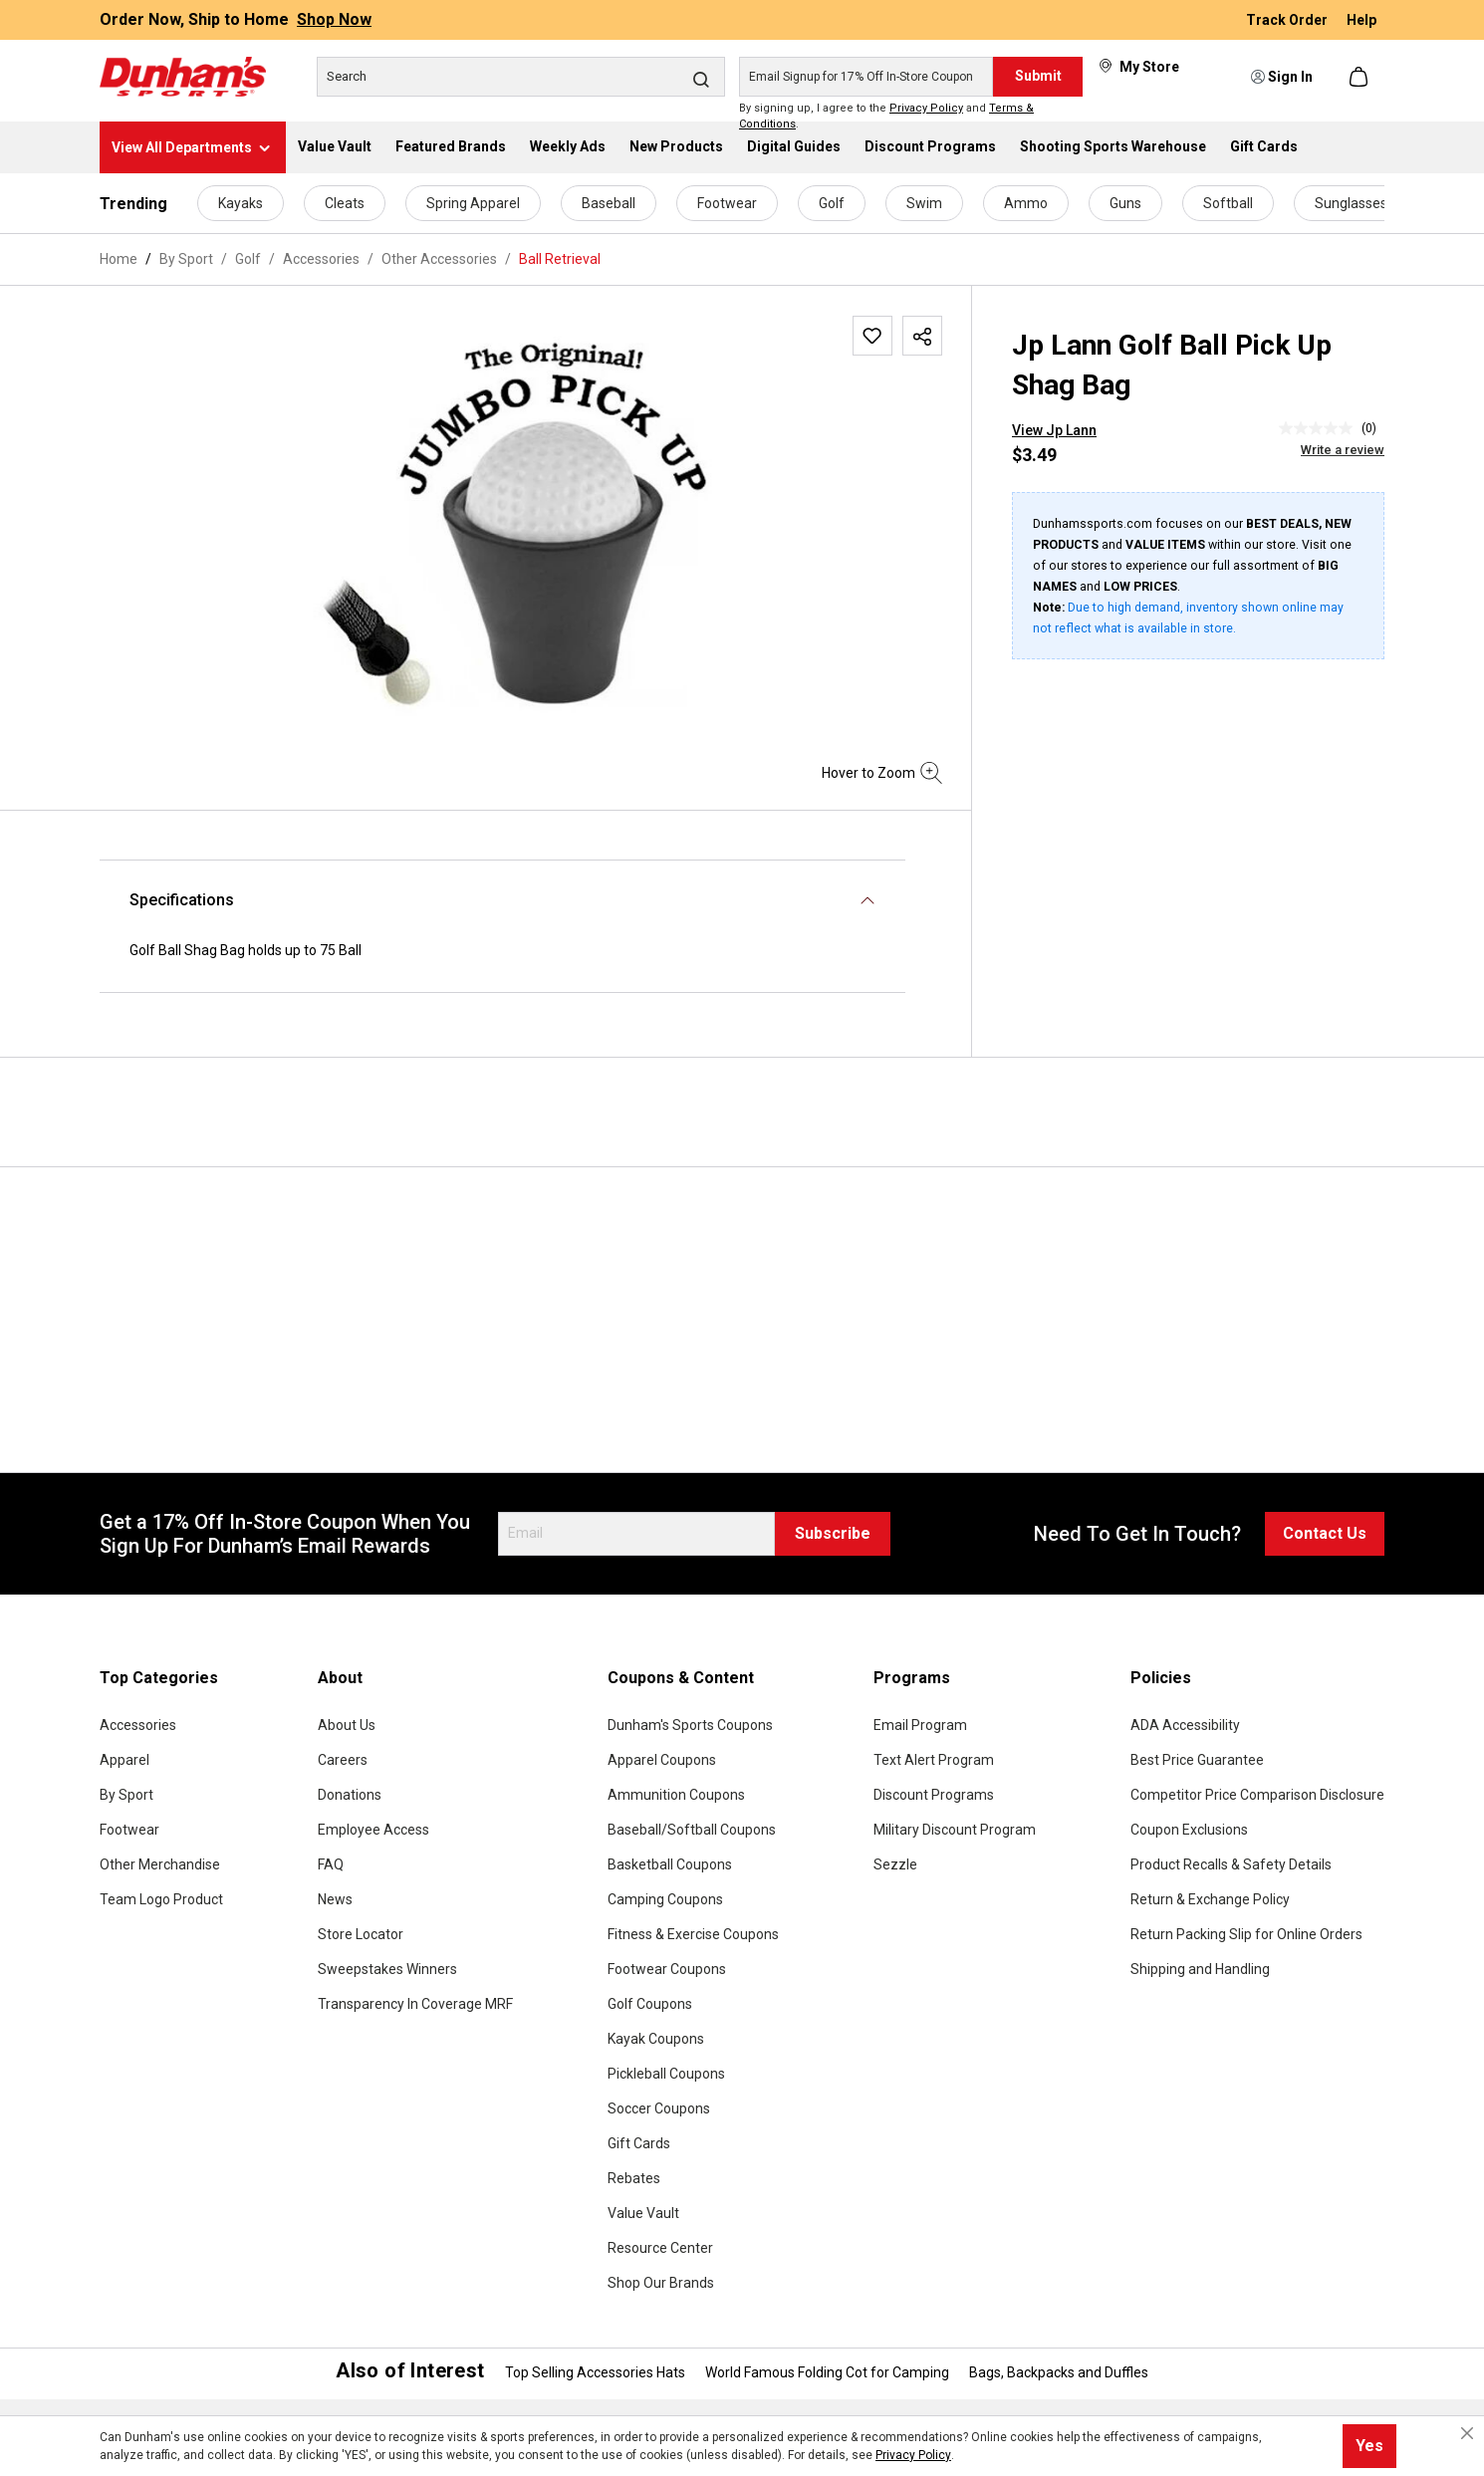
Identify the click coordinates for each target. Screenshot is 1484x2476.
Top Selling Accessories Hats (595, 2372)
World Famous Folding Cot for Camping (827, 2372)
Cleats (345, 203)
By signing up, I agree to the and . (886, 116)
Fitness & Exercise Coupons (693, 1934)
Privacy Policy (926, 108)
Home (118, 259)
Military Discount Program (954, 1830)
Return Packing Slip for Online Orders (1246, 1934)
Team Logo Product (161, 1899)
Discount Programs (933, 1795)
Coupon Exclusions (1189, 1830)
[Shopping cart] (1360, 77)
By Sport (126, 1795)
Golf (832, 203)
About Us (346, 1725)
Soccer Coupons (659, 2108)
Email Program (920, 1725)
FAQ (331, 1864)
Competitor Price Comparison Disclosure (1257, 1795)
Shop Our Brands (661, 2283)
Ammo (1026, 203)
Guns (1125, 203)
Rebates (634, 2178)
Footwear (727, 203)
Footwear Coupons (667, 1969)
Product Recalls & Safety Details (1231, 1864)
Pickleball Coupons (666, 2074)
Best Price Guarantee (1197, 1760)
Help (1361, 20)
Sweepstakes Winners (387, 1969)
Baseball (608, 203)
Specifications (181, 899)
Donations (349, 1795)
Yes (1369, 2445)
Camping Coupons (665, 1899)
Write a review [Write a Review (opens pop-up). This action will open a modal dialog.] (1342, 449)
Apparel (124, 1760)
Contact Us (1324, 1533)
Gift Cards (639, 2143)
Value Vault (643, 2213)
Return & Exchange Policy (1210, 1899)
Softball (1228, 203)
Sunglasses (1351, 203)
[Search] (521, 77)
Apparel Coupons (662, 1760)
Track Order (1288, 20)
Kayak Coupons (656, 2039)
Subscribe (832, 1533)
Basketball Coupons (670, 1864)
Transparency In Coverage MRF (415, 2004)
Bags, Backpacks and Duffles (1058, 2372)
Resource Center (660, 2248)
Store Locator (360, 1934)
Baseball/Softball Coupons (692, 1830)
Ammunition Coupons (676, 1795)
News (335, 1899)
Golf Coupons (650, 2004)
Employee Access (373, 1830)
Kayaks (240, 203)
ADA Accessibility (1185, 1725)
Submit (1038, 76)
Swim (924, 203)
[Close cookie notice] (1467, 2433)
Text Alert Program (933, 1760)
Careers (343, 1760)
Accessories (138, 1725)
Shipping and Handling (1200, 1969)
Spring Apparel (473, 203)
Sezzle (895, 1864)
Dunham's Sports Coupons (690, 1725)
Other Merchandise (160, 1864)
